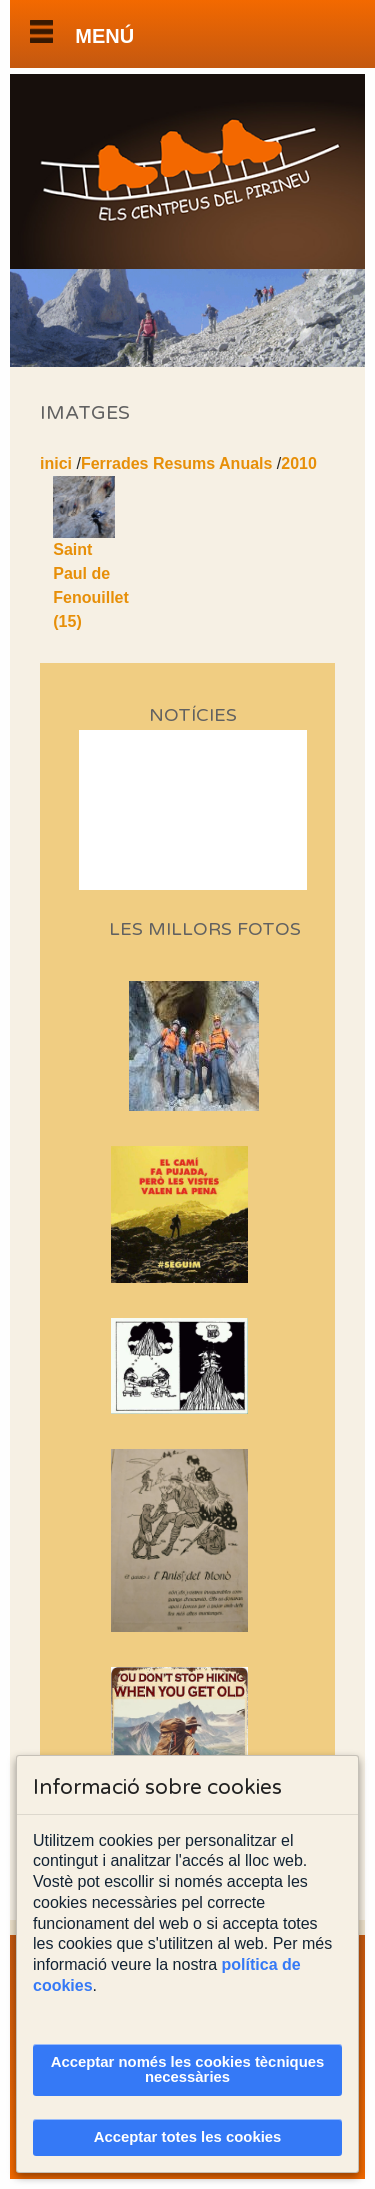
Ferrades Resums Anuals (176, 463)
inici (56, 463)
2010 (299, 463)
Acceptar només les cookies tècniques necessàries (188, 2069)
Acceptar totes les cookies (188, 2137)
